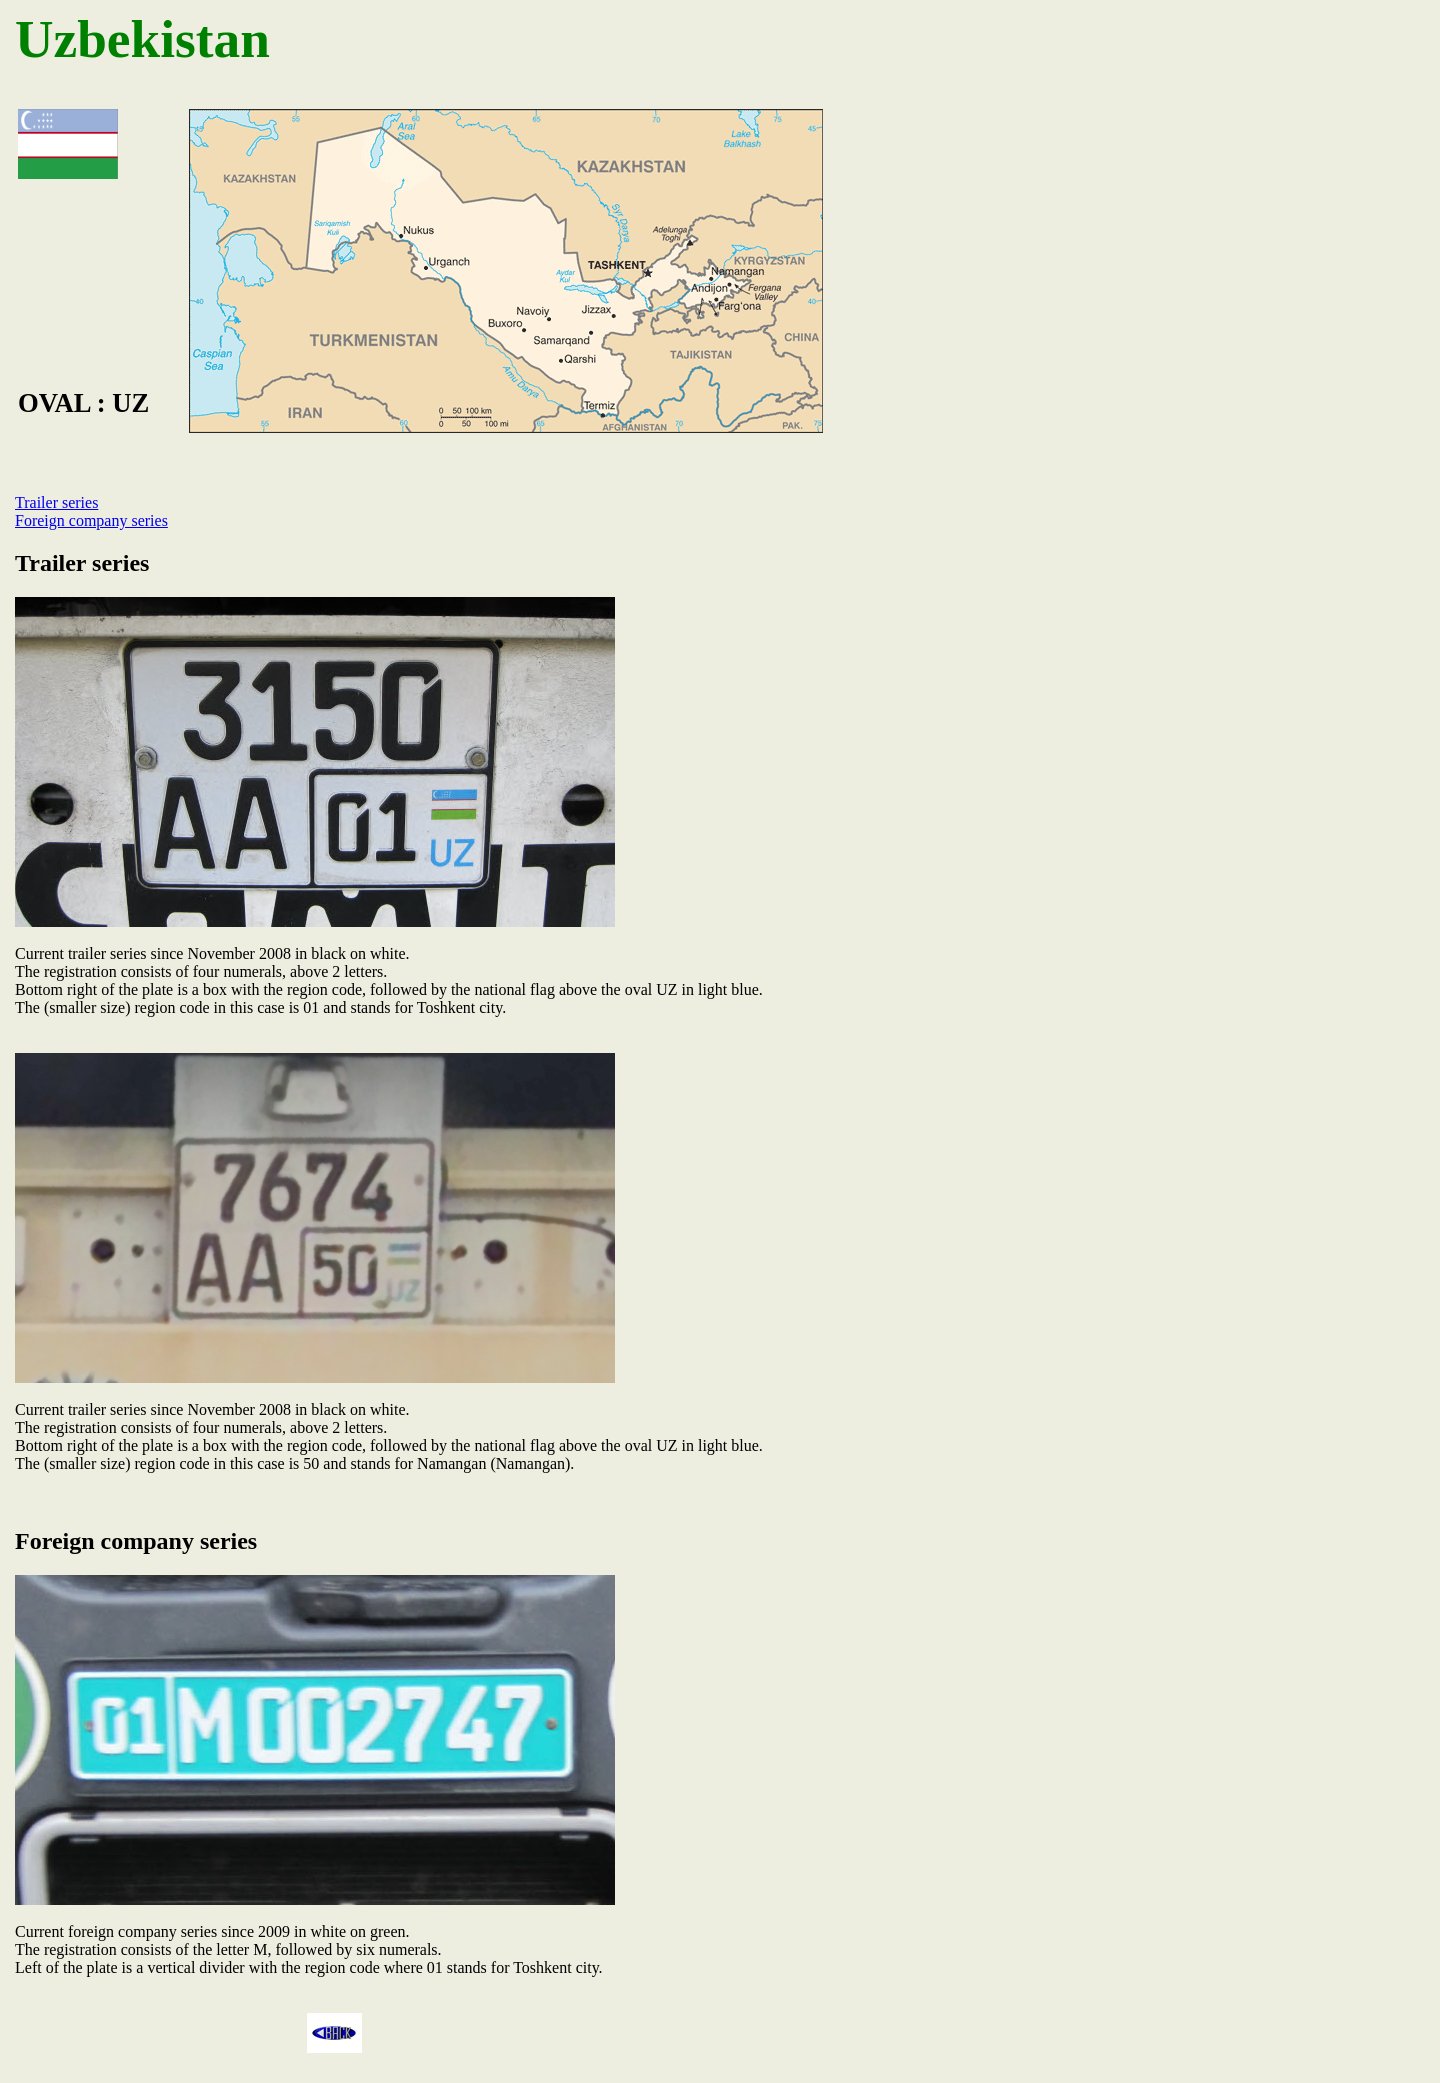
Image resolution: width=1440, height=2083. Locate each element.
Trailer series (56, 502)
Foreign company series (91, 520)
